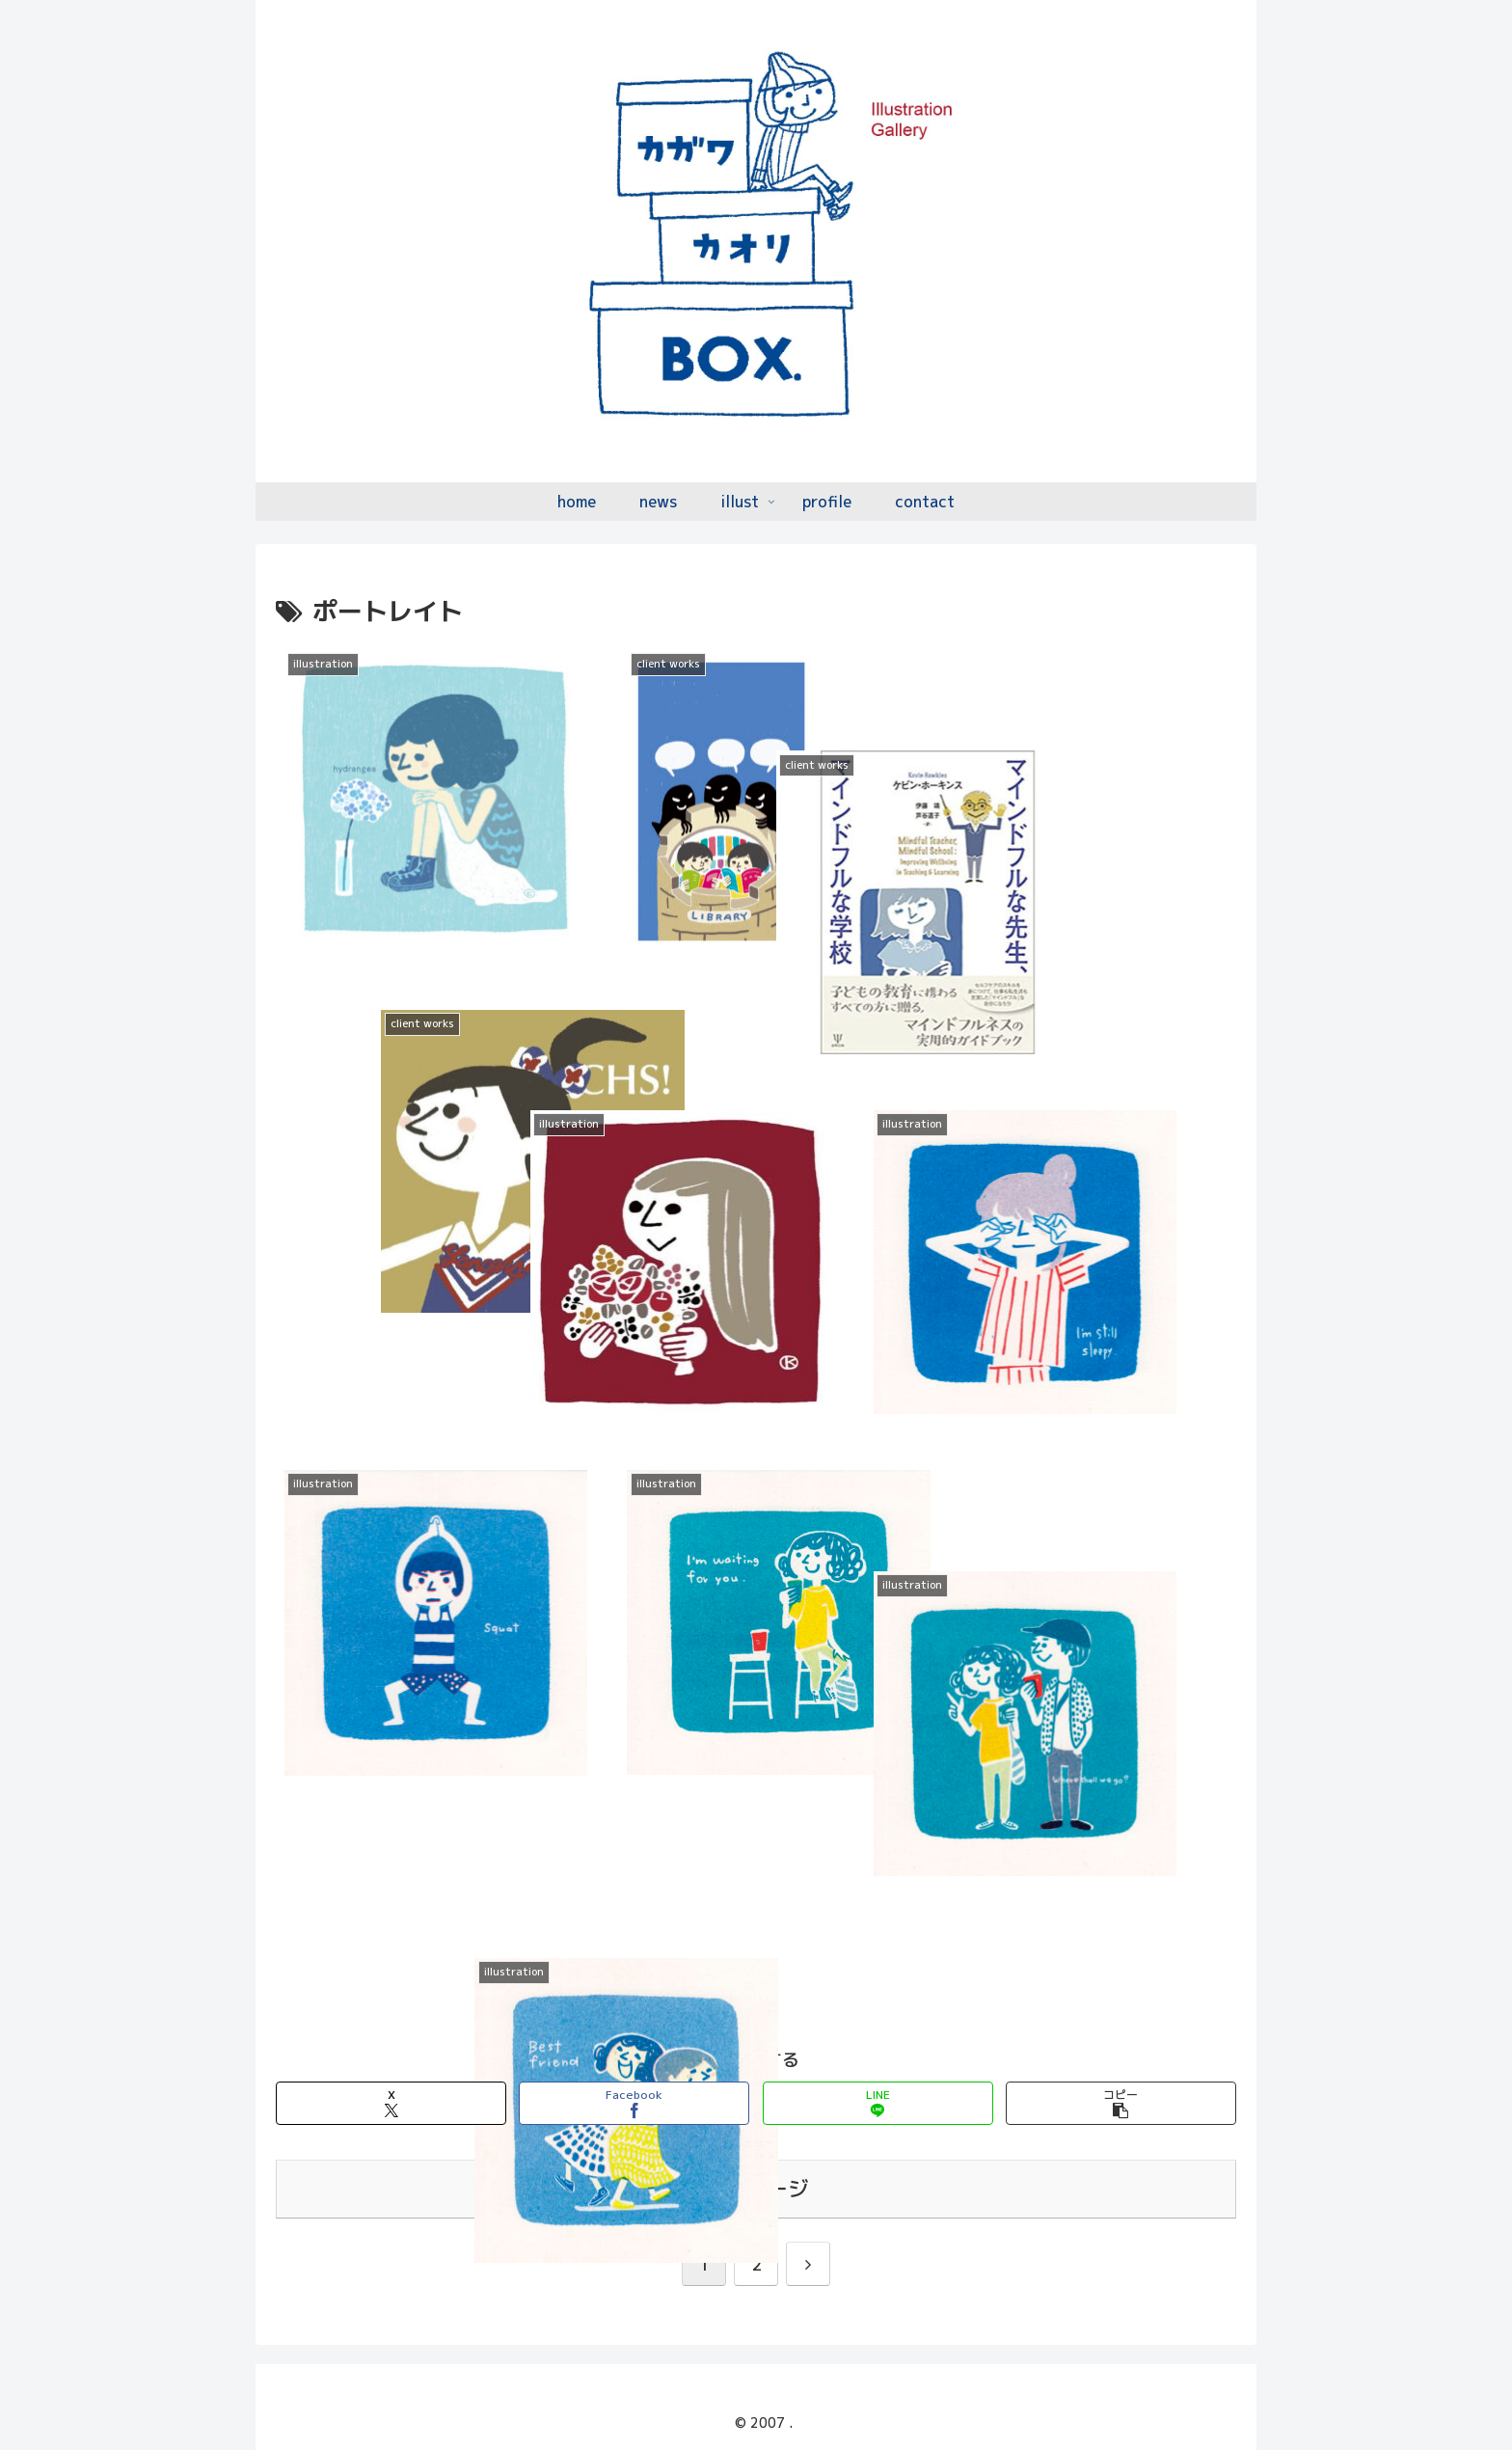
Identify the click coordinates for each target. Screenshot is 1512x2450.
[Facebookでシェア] (634, 2103)
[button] (1121, 2103)
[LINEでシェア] (878, 2103)
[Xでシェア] (391, 2103)
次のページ (756, 2188)
